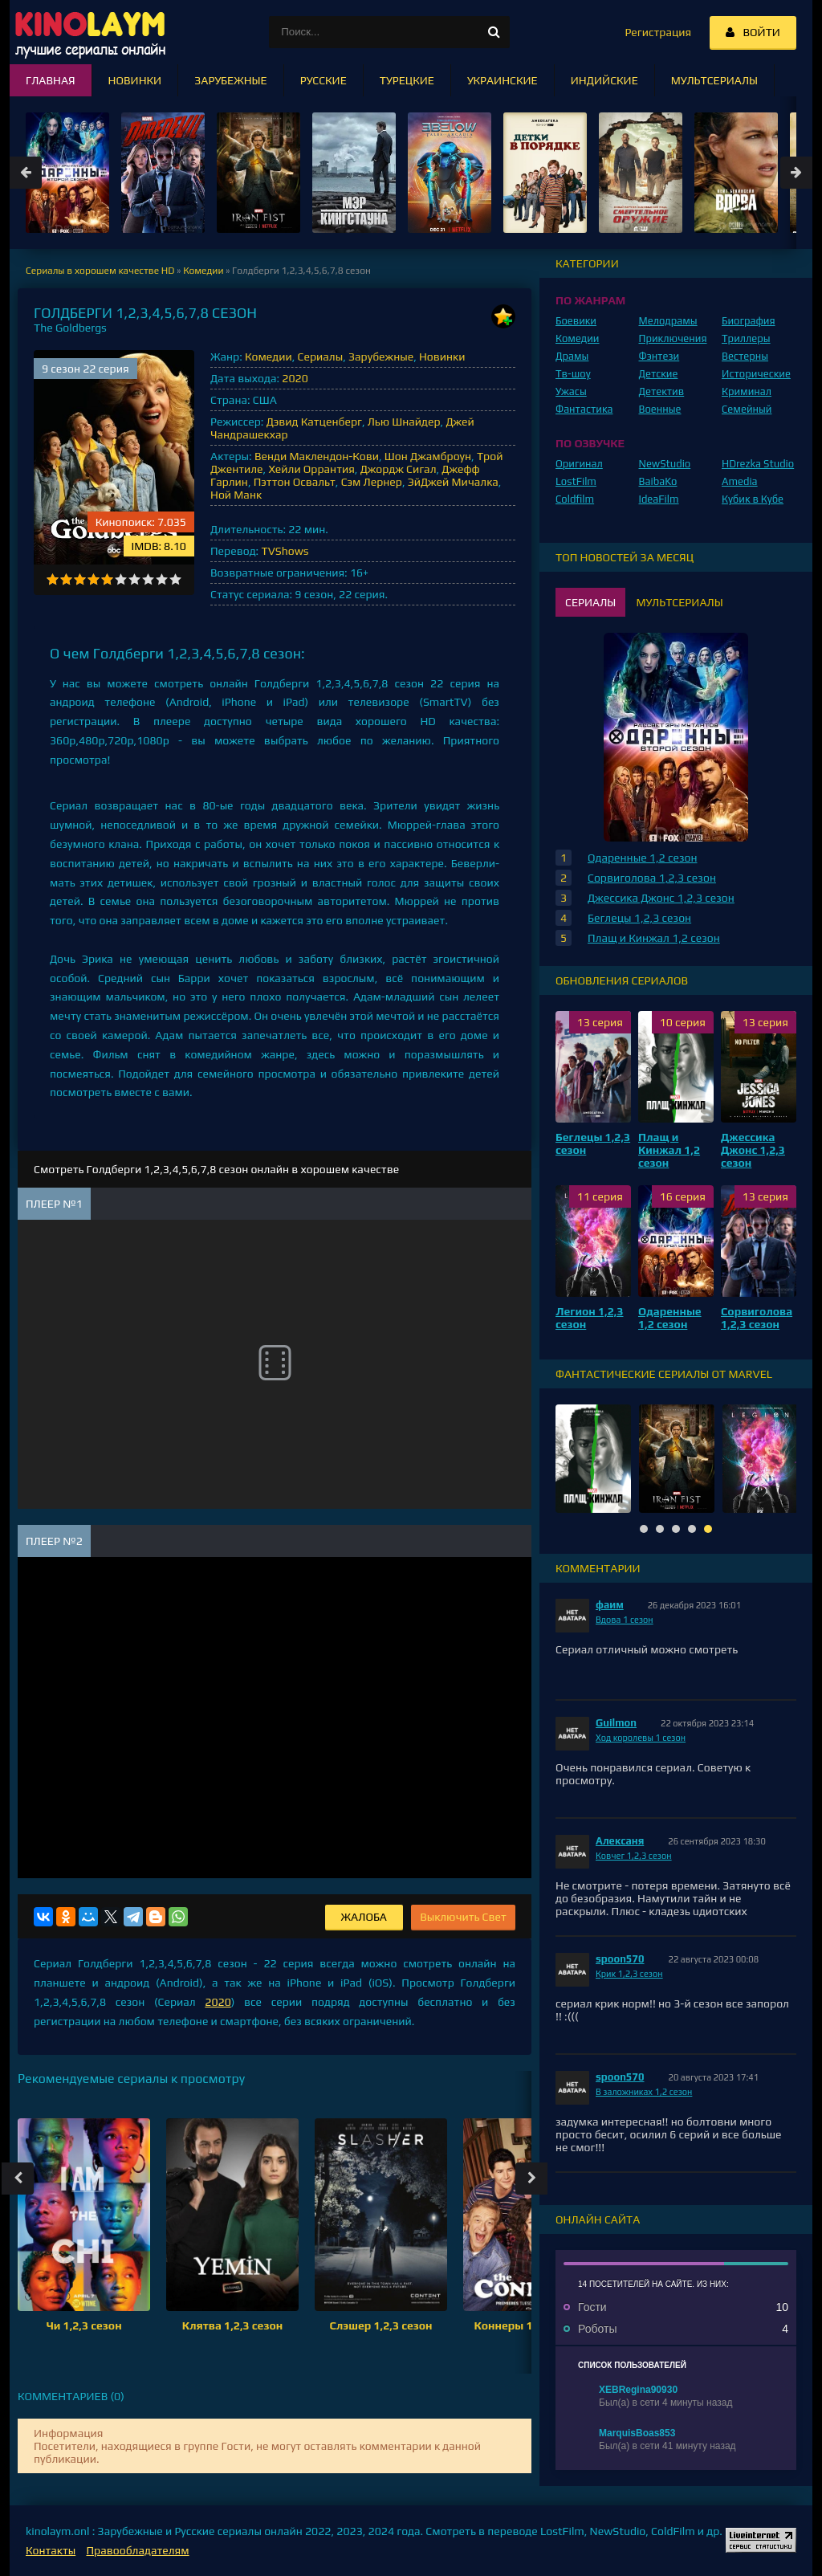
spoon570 (620, 1959)
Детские (658, 374)
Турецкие (407, 80)
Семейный (746, 409)
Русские (323, 80)
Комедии (268, 356)
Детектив (662, 391)
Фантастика (584, 409)
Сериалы (321, 356)
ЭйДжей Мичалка (453, 481)
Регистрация (658, 32)
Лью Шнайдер (404, 421)
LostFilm (575, 481)
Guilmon (616, 1723)
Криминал (746, 391)
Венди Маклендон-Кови (316, 456)
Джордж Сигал (398, 469)
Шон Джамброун (428, 456)
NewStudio (665, 464)
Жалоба (364, 1916)
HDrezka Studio (758, 464)
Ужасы (571, 391)
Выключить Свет (463, 1916)
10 (175, 579)
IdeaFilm (659, 499)
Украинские (502, 80)
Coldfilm (574, 499)
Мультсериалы (714, 80)
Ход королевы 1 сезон (641, 1737)
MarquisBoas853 (637, 2433)
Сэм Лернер (371, 481)
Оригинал (579, 464)
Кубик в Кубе (752, 499)
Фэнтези (659, 356)
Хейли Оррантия (311, 469)
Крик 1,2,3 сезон (629, 1974)
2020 (294, 378)
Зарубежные (380, 356)
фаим (610, 1605)
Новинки (442, 356)
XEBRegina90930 (638, 2389)
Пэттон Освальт (295, 481)
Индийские (604, 80)
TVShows (284, 550)
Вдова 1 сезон (624, 1619)
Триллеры (746, 338)
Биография (748, 321)
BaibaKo (658, 481)
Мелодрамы (668, 321)
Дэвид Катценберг (314, 421)
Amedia (740, 481)
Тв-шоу (573, 374)
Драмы (571, 356)
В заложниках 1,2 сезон (644, 2092)
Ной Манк (236, 494)
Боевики (575, 321)
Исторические (756, 374)
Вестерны (745, 356)
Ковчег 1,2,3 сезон (634, 1856)
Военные (660, 409)
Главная (50, 80)
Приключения (673, 338)
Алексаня (620, 1841)
